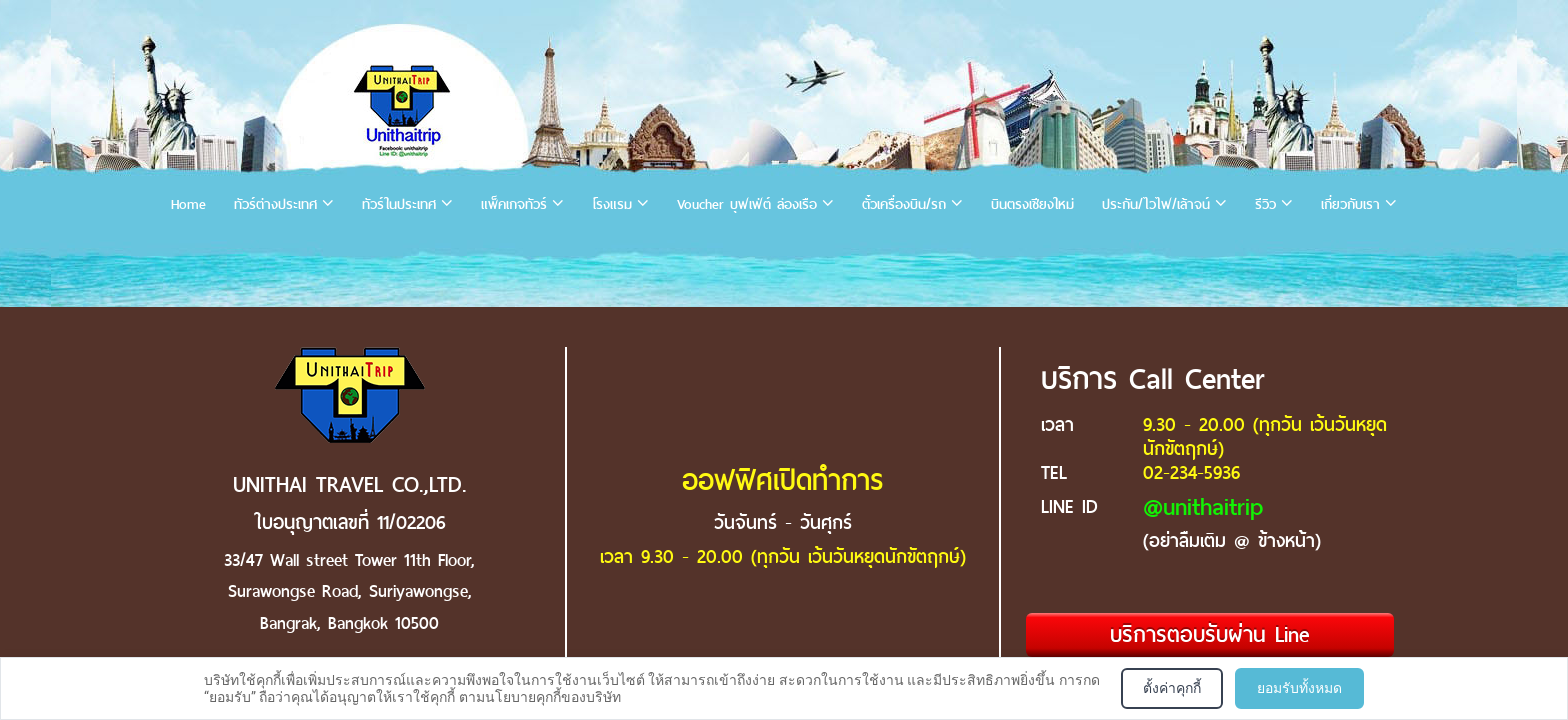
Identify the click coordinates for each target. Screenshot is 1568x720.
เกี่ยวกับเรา (1350, 204)
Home (188, 204)
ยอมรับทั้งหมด (1299, 688)
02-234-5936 (1191, 472)
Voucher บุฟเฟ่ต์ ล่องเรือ (747, 204)
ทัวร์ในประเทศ (399, 204)
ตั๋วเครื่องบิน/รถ (904, 204)
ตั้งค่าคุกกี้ (1172, 688)
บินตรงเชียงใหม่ (1032, 204)
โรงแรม (612, 204)
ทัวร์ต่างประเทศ (275, 204)
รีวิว (1265, 204)
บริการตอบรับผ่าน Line (1210, 634)
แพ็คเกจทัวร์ (514, 204)
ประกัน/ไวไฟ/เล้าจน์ (1156, 204)
